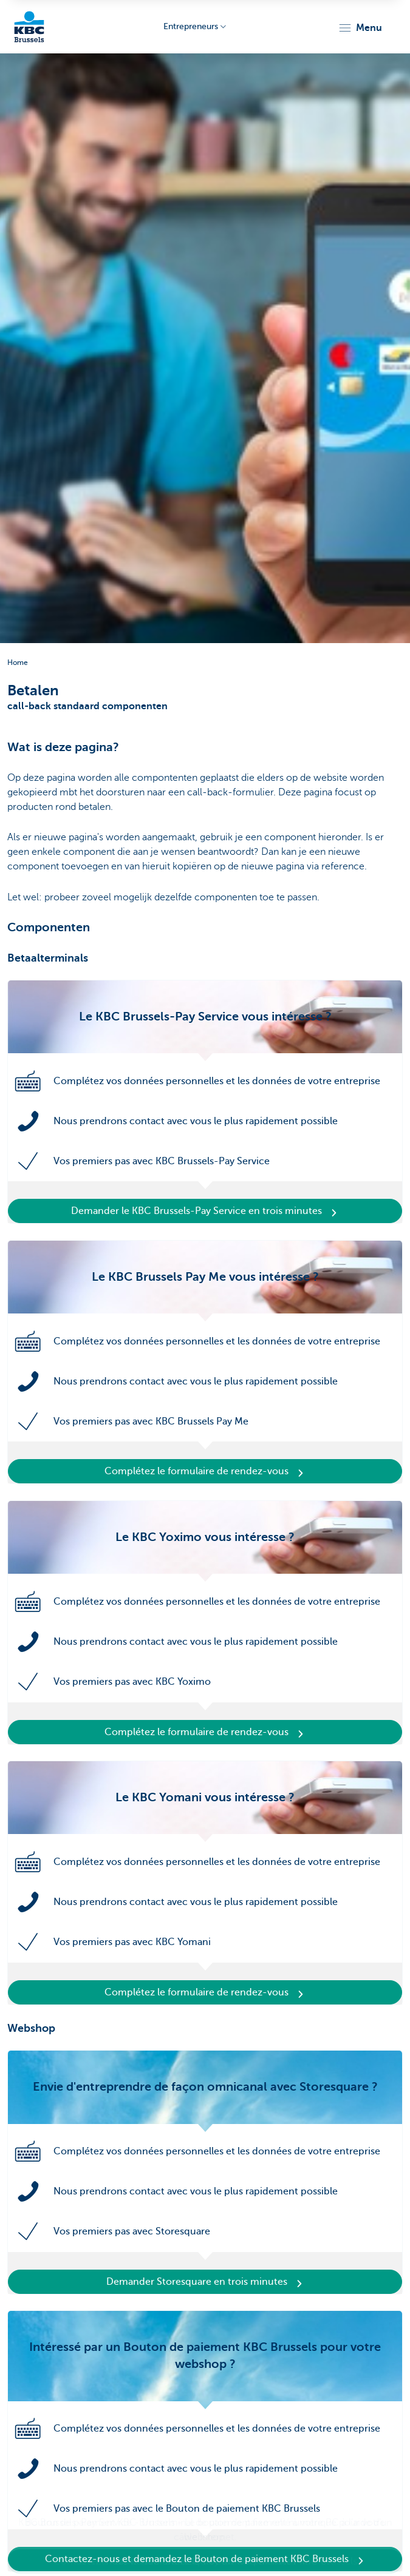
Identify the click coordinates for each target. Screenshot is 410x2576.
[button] (360, 28)
